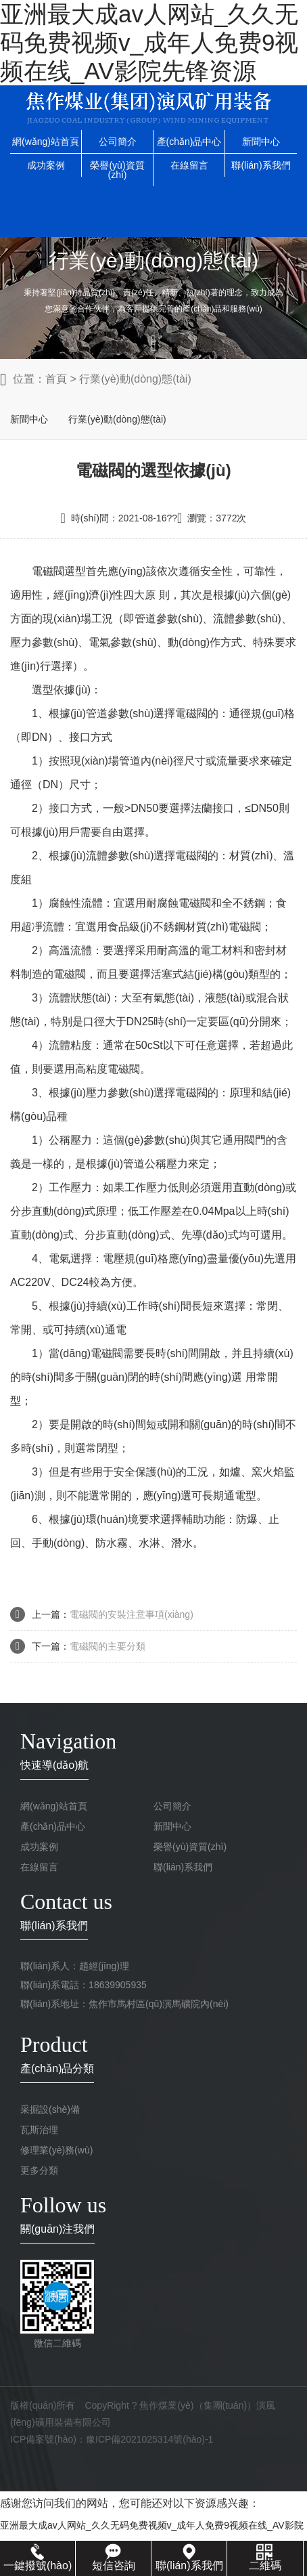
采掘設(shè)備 (50, 2109)
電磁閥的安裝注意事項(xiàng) (131, 1614)
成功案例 (46, 165)
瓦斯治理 (39, 2129)
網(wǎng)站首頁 (45, 141)
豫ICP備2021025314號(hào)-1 (149, 2439)
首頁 (56, 379)
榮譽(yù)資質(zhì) (117, 169)
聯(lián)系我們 (260, 165)
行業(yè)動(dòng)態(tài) (135, 379)
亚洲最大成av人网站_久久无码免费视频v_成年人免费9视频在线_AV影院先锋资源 (149, 42)
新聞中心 (261, 141)
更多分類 (39, 2170)
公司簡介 (118, 141)
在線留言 (189, 165)
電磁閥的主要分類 (107, 1646)
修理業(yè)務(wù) (56, 2150)
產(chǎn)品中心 (189, 141)
